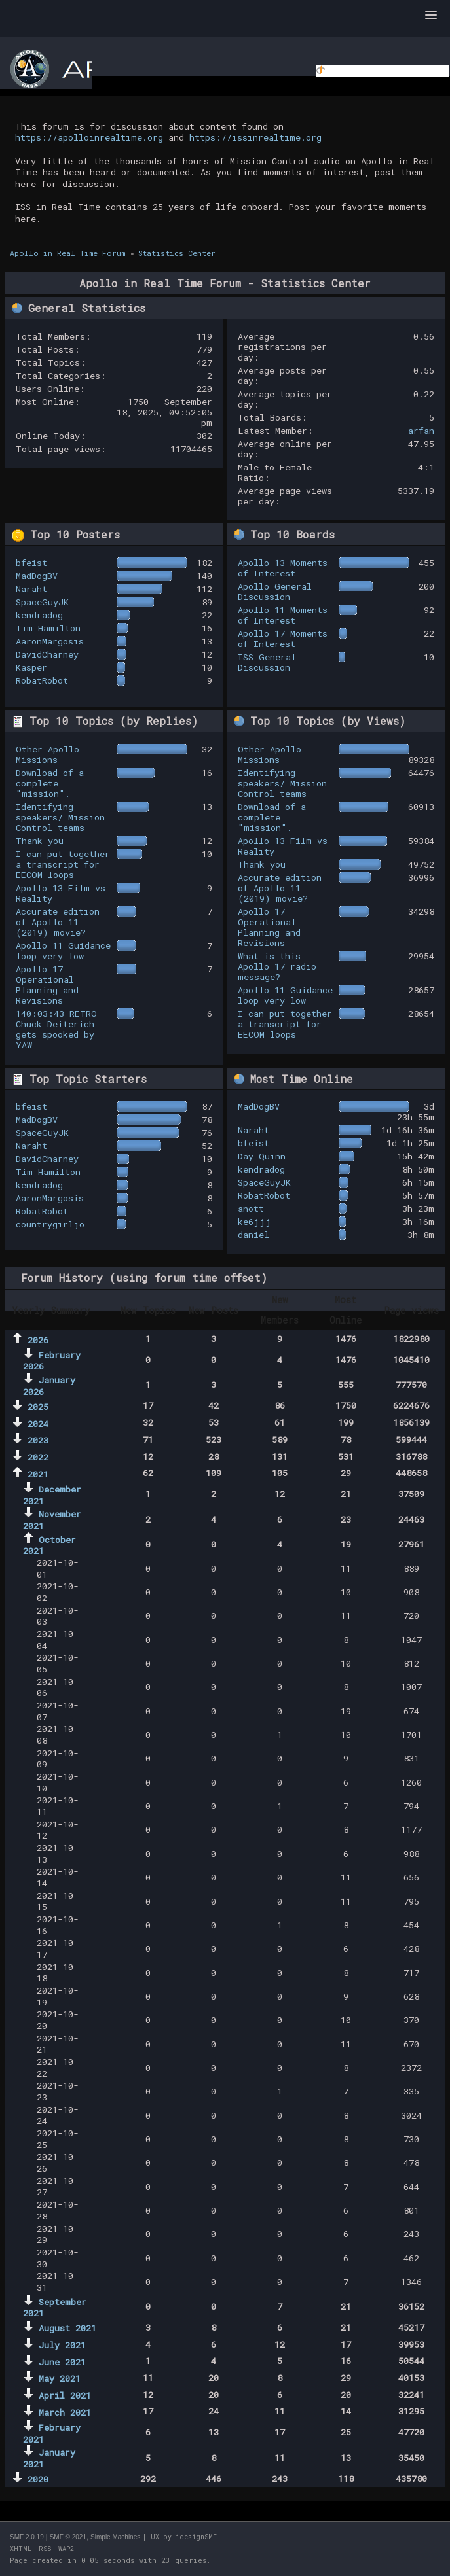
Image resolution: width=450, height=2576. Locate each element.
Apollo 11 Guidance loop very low (63, 951)
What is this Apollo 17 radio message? (277, 966)
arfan (421, 430)
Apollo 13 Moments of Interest (283, 568)
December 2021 (52, 1495)
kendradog (39, 615)
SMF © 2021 (68, 2537)
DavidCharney (47, 654)
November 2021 (52, 1520)
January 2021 (49, 2458)
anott (251, 1208)
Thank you (40, 841)
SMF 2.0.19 (27, 2537)
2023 (38, 1440)
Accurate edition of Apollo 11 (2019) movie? (58, 922)
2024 (38, 1424)
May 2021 (60, 2378)
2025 (38, 1407)
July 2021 (62, 2345)
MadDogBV (37, 576)
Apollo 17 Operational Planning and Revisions (47, 984)
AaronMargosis (50, 641)
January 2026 (49, 1386)
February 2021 (52, 2433)
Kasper (31, 667)
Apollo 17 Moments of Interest (283, 638)
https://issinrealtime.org (255, 137)
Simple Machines (115, 2537)
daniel (253, 1235)
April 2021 (65, 2395)
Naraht (31, 589)
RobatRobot (42, 680)
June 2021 (62, 2362)
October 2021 (49, 1545)
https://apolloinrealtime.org (89, 137)
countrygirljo (50, 1224)
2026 (38, 1340)
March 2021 (65, 2412)
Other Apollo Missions (47, 754)
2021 (38, 1474)
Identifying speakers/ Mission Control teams (60, 817)
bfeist (31, 563)
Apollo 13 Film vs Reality (60, 893)
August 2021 (67, 2328)
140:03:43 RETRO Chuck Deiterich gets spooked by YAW (56, 1029)
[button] (431, 16)
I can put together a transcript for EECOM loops (63, 864)
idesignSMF (196, 2537)
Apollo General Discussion (275, 591)
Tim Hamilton (48, 628)
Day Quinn (262, 1156)
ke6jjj (254, 1221)
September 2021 (54, 2308)
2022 (38, 1457)
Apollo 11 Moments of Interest (283, 615)
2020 (38, 2479)
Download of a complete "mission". (50, 783)
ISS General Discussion (267, 662)
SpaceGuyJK (42, 602)
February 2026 (52, 1361)
